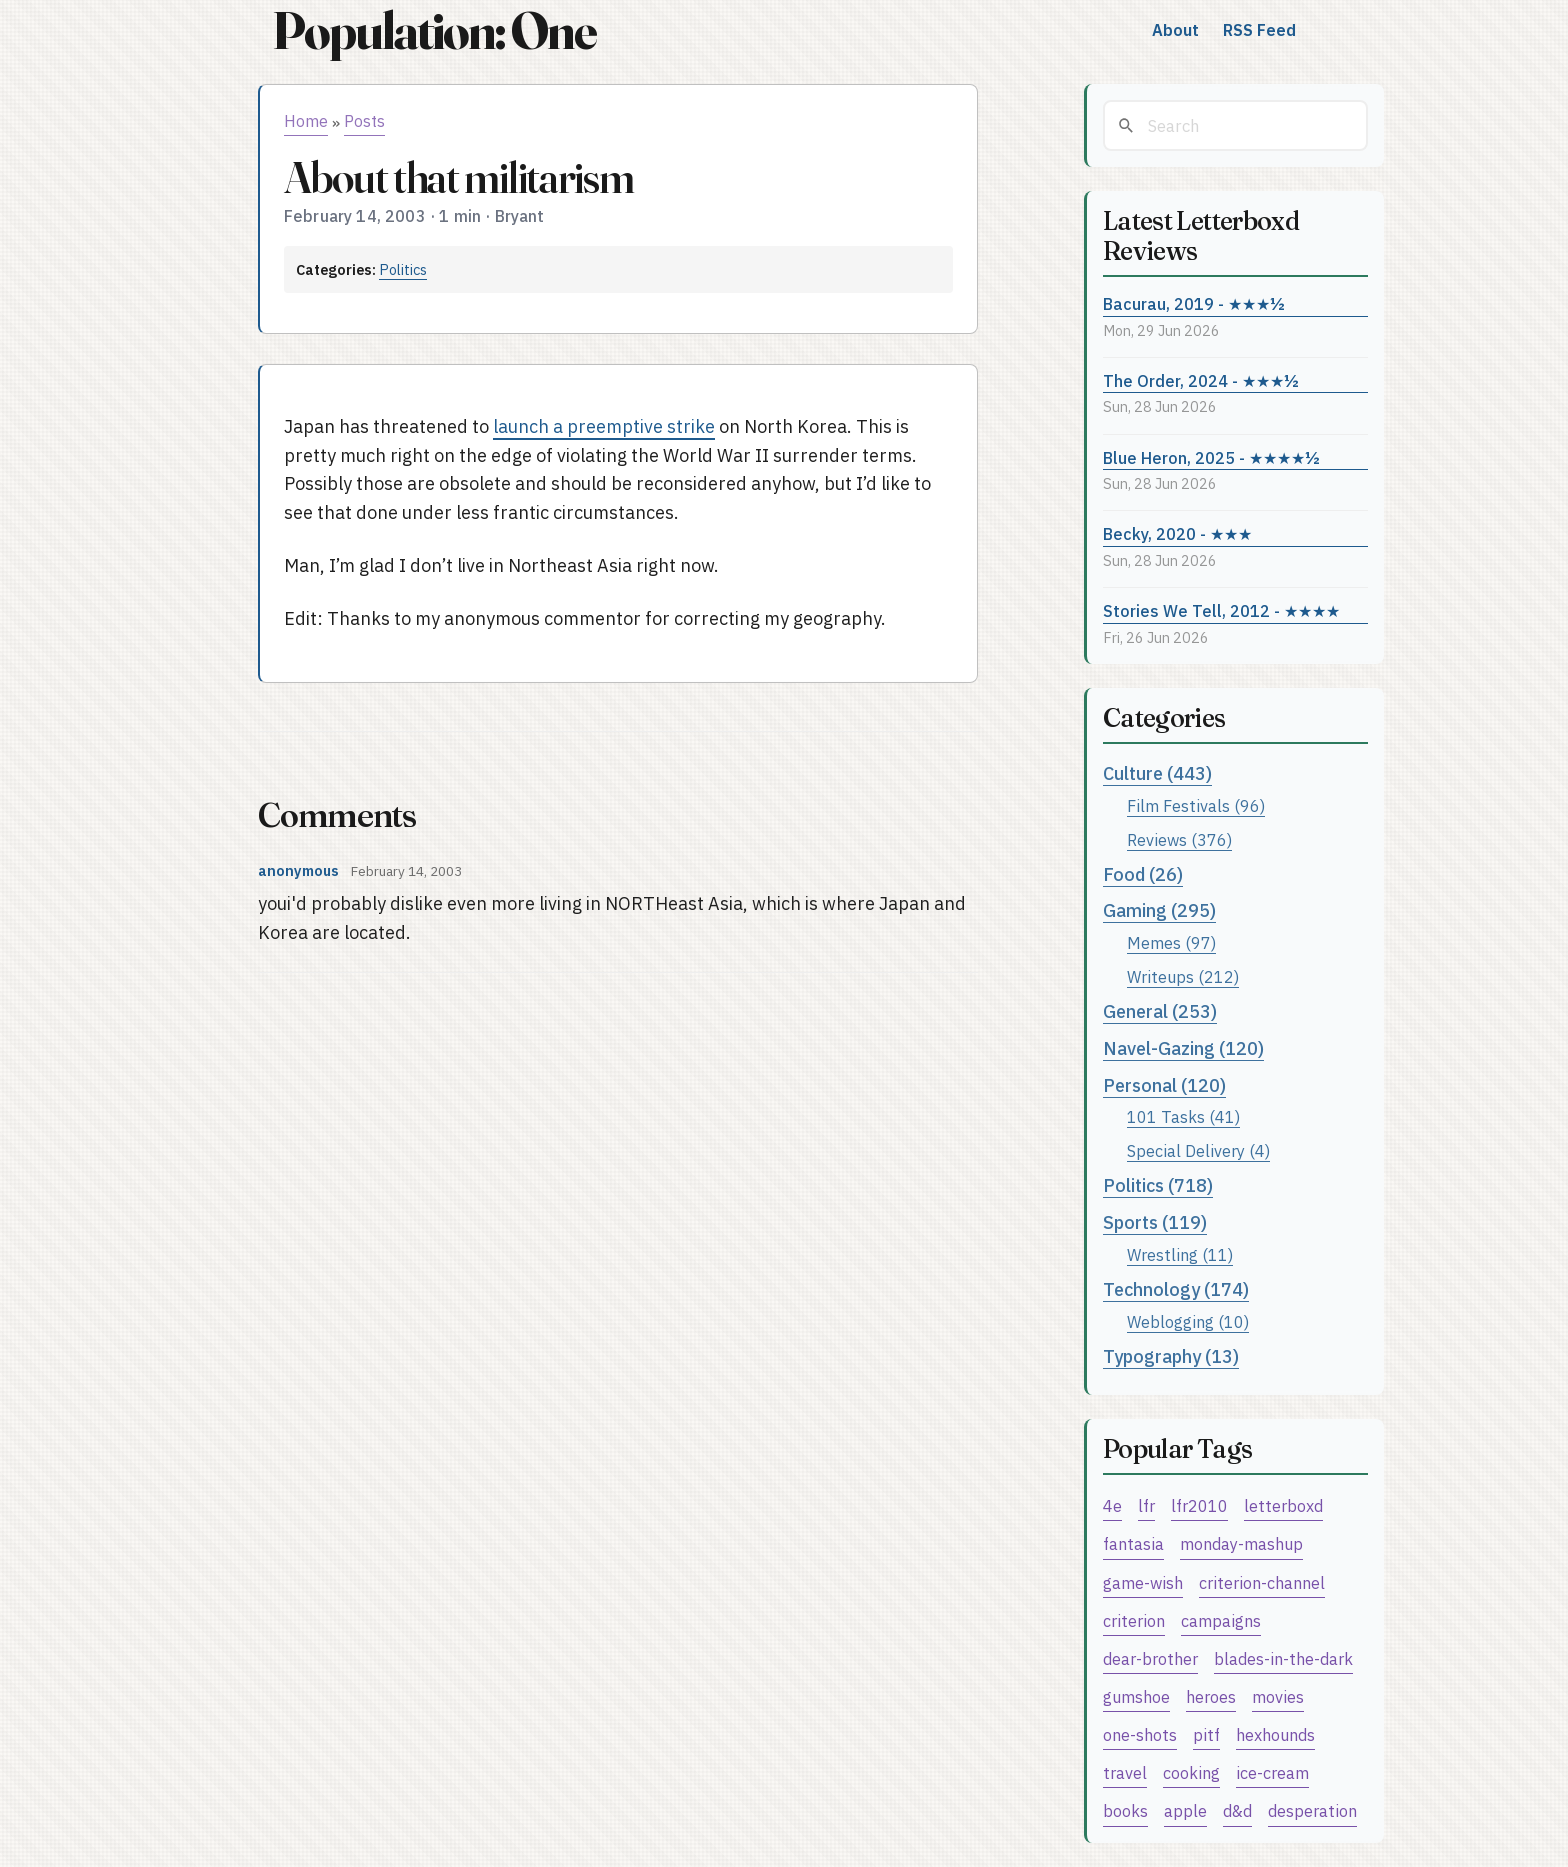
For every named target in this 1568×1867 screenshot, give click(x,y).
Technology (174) (1176, 1289)
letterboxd (1283, 1505)
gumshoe (1136, 1696)
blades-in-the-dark (1283, 1658)
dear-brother (1150, 1658)
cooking (1191, 1772)
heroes (1211, 1696)
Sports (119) (1155, 1222)
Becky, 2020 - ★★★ (1177, 533)
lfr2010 (1199, 1505)
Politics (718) (1158, 1185)
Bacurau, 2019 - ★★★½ (1194, 303)
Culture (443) (1157, 773)
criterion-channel (1262, 1582)
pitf (1206, 1734)
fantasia (1133, 1543)
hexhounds (1275, 1734)
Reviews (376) (1179, 839)
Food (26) (1143, 874)
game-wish (1143, 1582)
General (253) (1160, 1011)
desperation (1312, 1810)
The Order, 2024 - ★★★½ (1201, 380)
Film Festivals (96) (1196, 805)
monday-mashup (1241, 1543)
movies (1278, 1696)
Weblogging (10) (1188, 1321)
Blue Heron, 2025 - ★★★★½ (1211, 457)
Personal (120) (1164, 1085)
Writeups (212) (1183, 976)
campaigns (1221, 1620)
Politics (403, 269)
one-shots (1140, 1734)
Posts (364, 121)
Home (306, 121)
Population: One (434, 30)
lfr (1146, 1505)
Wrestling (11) (1180, 1254)
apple (1185, 1810)
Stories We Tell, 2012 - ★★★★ (1221, 610)
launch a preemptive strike (604, 426)
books (1125, 1810)
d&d (1237, 1810)
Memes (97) (1171, 942)
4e (1112, 1505)
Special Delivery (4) (1198, 1150)
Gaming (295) (1159, 910)
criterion (1134, 1620)
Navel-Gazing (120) (1183, 1048)
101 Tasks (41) (1183, 1116)
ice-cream (1272, 1772)
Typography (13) (1171, 1356)
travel (1125, 1772)
